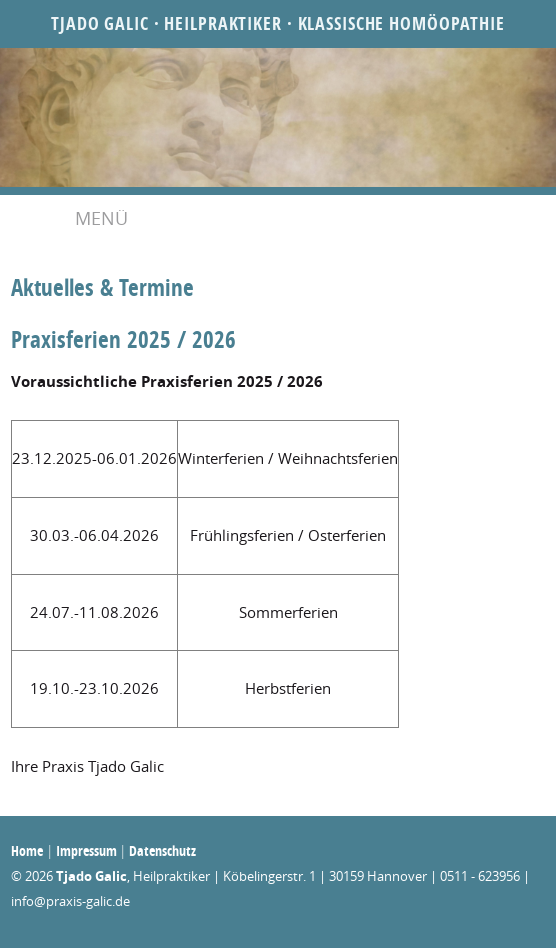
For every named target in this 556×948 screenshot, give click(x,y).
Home (27, 850)
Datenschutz (162, 850)
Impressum (86, 850)
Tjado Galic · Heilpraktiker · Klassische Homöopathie (278, 23)
